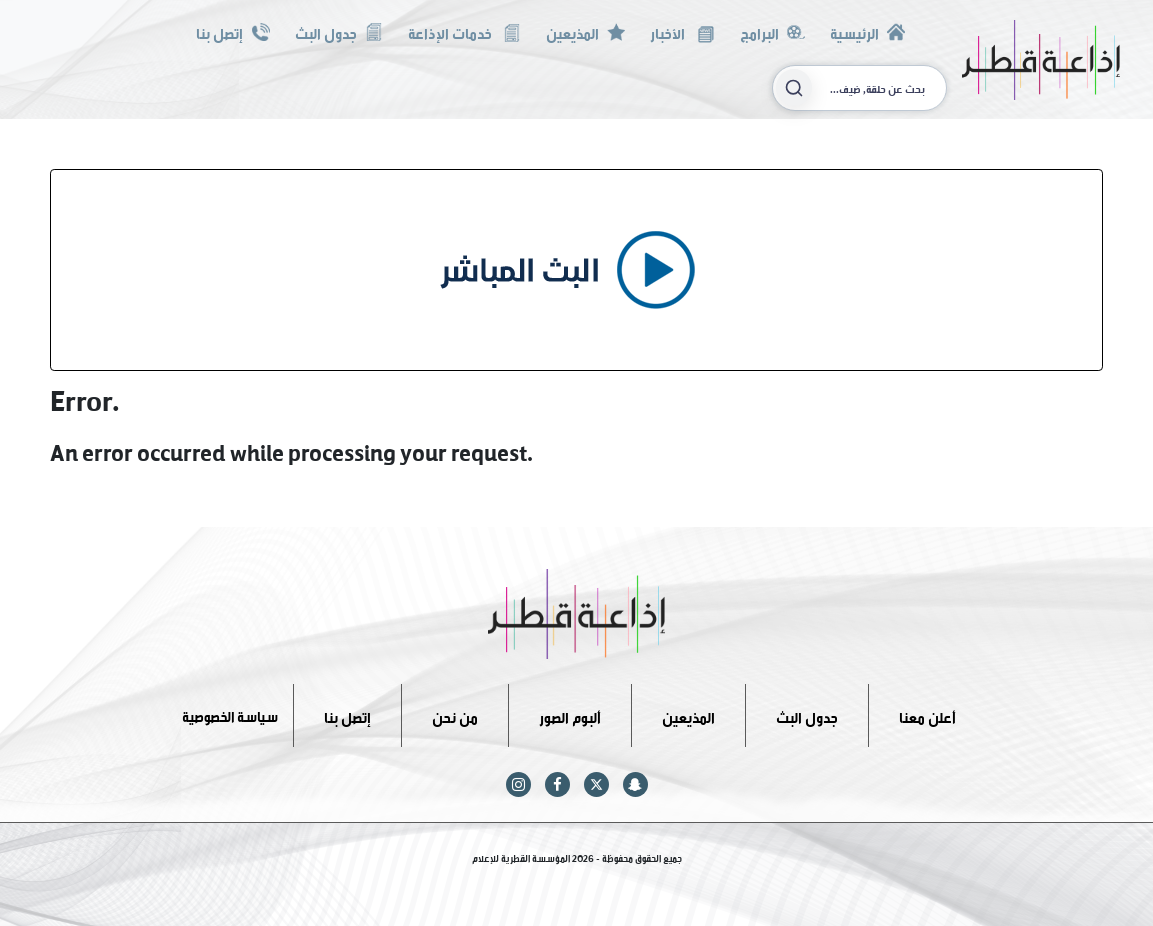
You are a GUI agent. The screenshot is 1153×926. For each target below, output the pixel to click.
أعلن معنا (927, 714)
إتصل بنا (232, 31)
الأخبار (682, 31)
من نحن (455, 714)
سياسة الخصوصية (230, 714)
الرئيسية (867, 31)
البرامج (772, 31)
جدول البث (339, 31)
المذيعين (585, 31)
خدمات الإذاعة (464, 31)
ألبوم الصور (570, 714)
